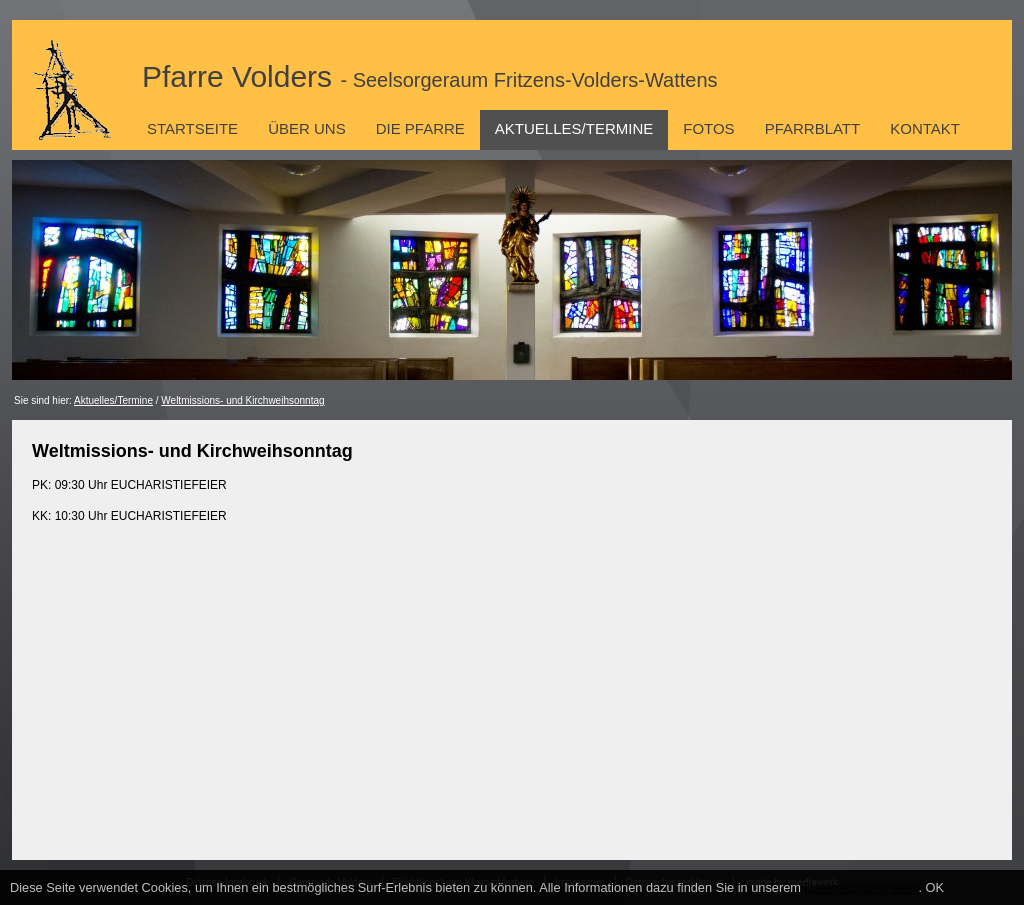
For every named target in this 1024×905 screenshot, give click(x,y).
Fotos (708, 128)
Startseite (192, 128)
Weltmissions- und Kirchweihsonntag (242, 400)
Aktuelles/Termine (574, 128)
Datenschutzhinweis (862, 887)
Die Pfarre (420, 128)
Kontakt (925, 128)
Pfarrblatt (813, 128)
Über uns (307, 128)
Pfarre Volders (430, 76)
